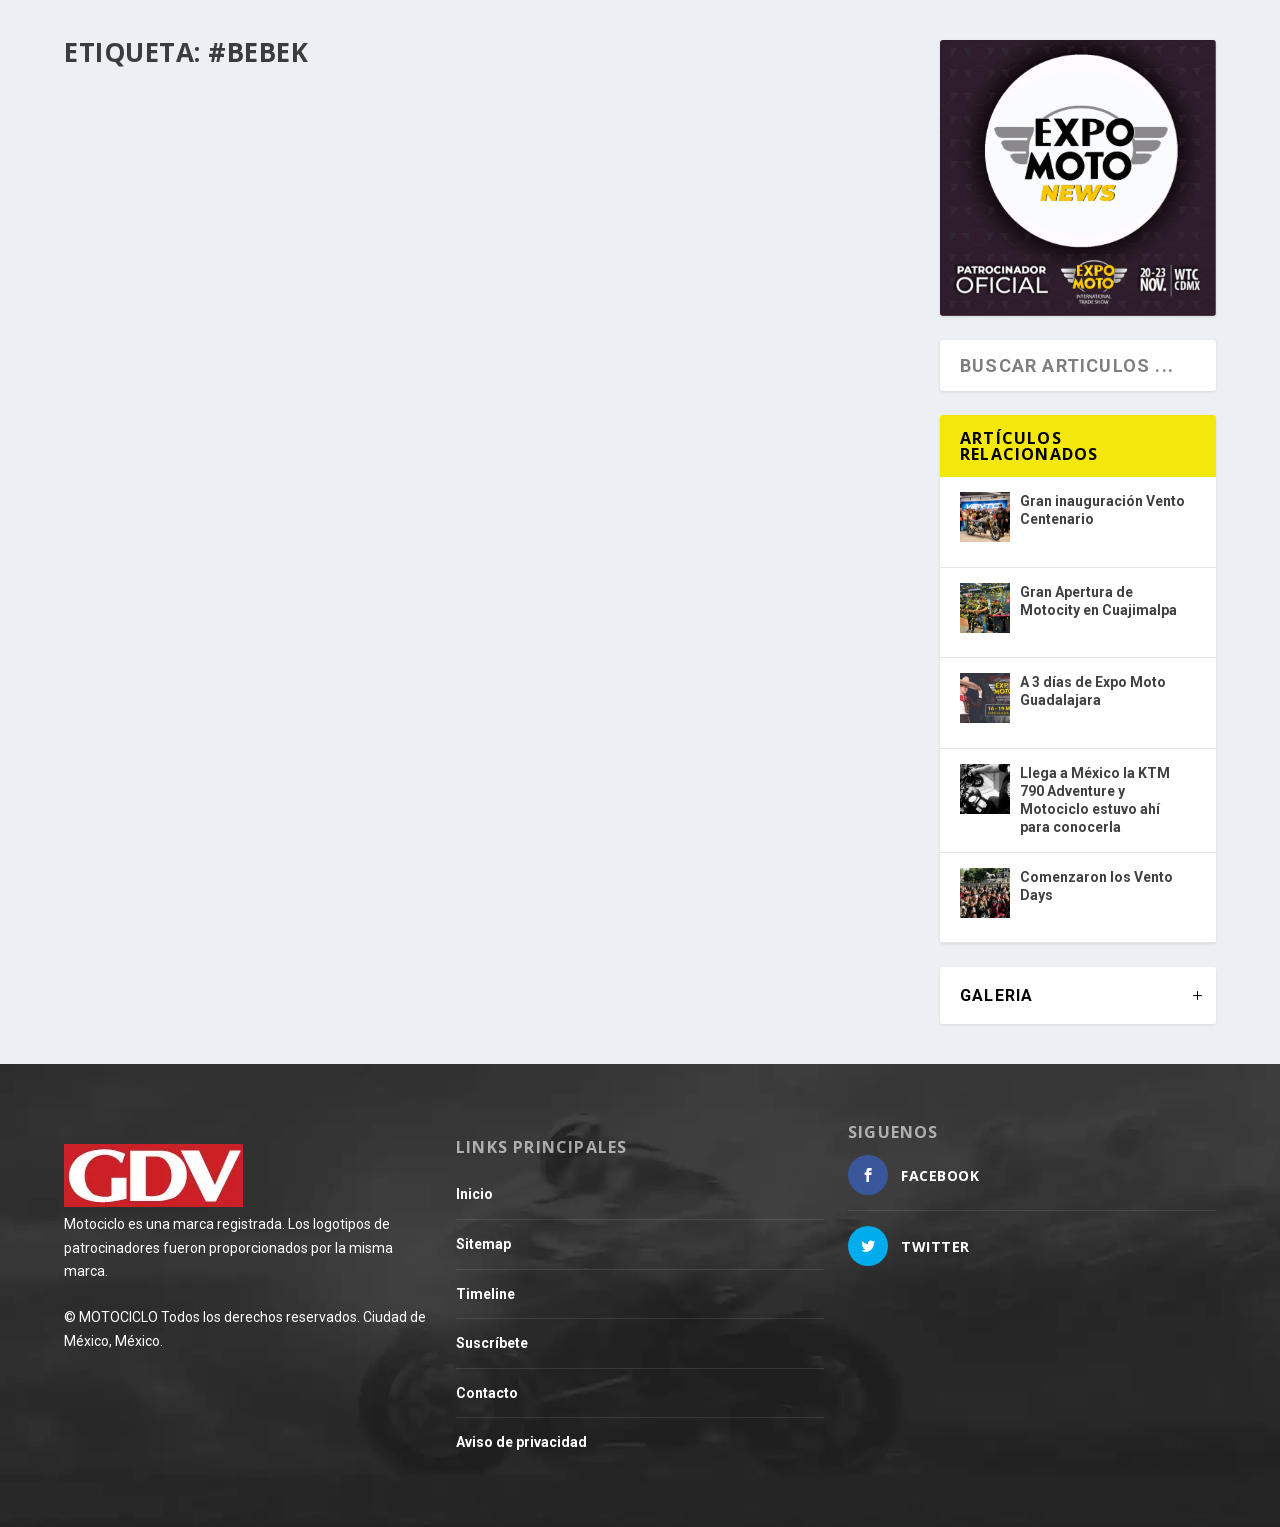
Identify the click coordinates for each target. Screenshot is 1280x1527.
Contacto (487, 1393)
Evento (177, 412)
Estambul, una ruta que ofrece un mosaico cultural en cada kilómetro (263, 369)
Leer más (134, 508)
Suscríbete (492, 1343)
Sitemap (483, 1244)
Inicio (474, 1194)
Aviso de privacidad (521, 1442)
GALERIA (996, 995)
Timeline (485, 1294)
